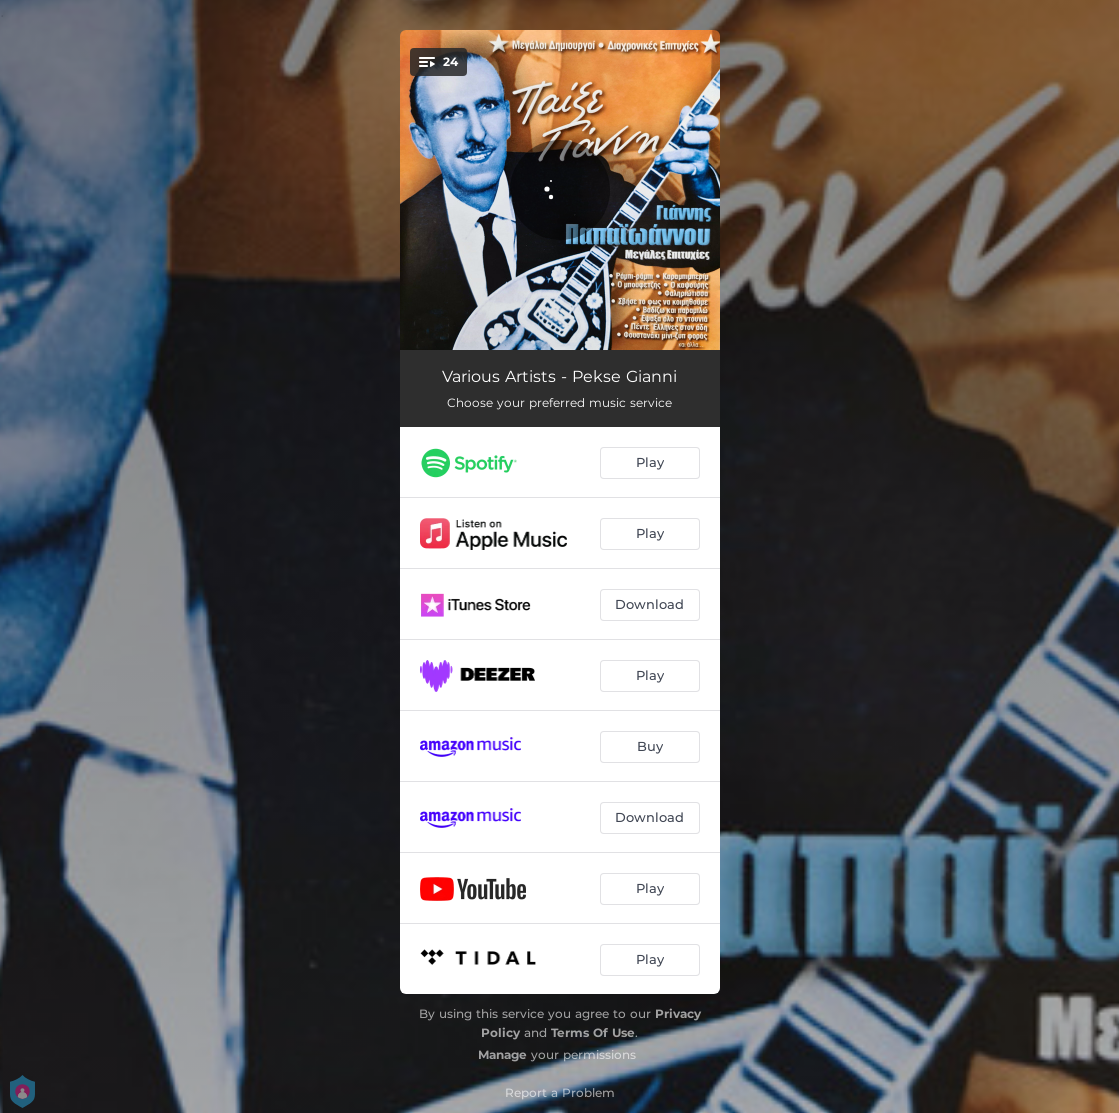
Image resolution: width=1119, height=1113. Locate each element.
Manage (502, 1054)
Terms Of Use (593, 1032)
